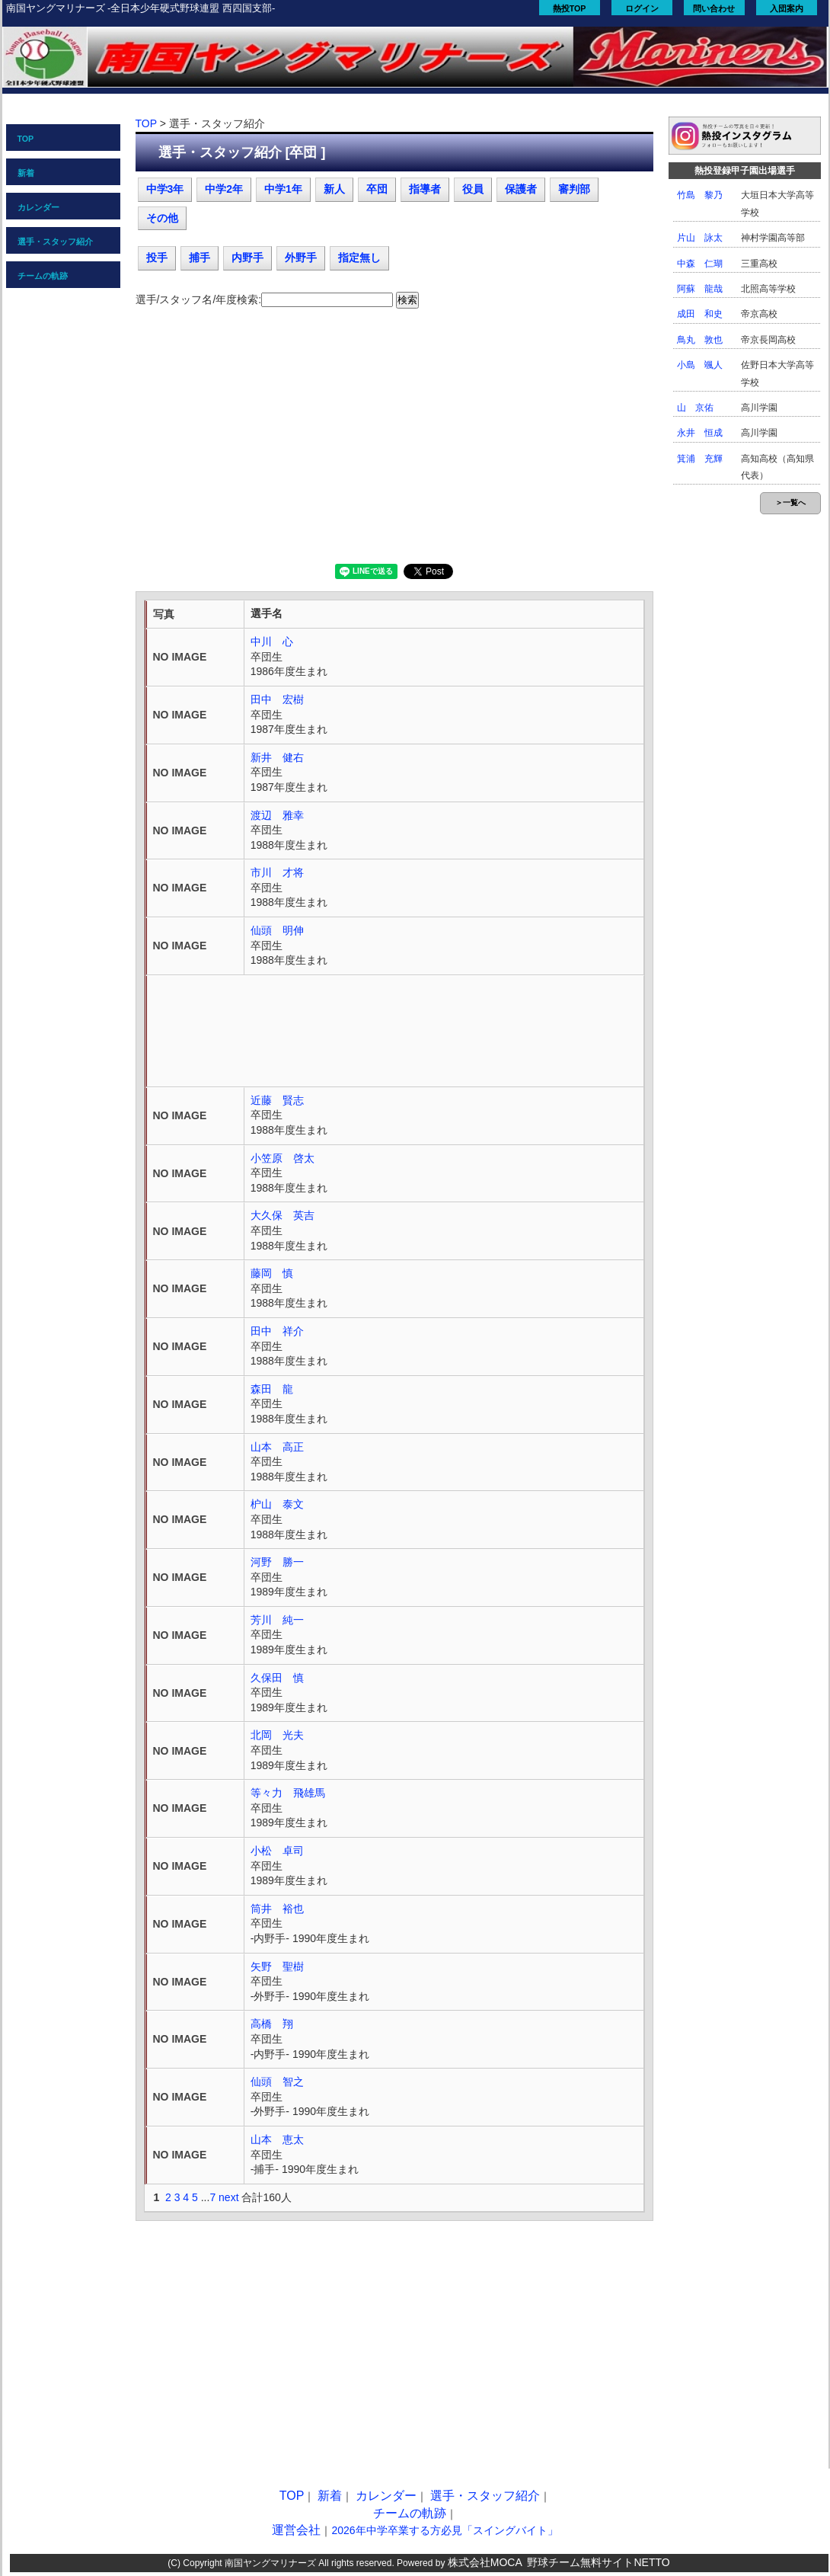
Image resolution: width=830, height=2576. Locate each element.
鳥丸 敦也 (700, 339)
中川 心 (272, 641)
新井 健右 (277, 757)
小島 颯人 (700, 365)
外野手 (301, 257)
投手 (157, 257)
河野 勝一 (277, 1562)
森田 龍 (272, 1389)
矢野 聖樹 (277, 1966)
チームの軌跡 (43, 275)
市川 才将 (277, 872)
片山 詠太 (700, 237)
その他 (162, 218)
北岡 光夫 (277, 1735)
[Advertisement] (394, 442)
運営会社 (296, 2529)
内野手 (247, 257)
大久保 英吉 (282, 1215)
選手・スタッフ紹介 (55, 241)
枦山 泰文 (277, 1504)
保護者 (521, 189)
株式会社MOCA (485, 2562)
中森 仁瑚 (700, 263)
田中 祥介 (277, 1331)
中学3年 (165, 189)
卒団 (377, 189)
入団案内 (786, 8)
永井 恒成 (700, 432)
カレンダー (38, 207)
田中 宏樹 (277, 699)
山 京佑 (695, 407)
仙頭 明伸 (277, 930)
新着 (26, 173)
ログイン (642, 8)
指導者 (425, 189)
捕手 (199, 257)
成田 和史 (700, 314)
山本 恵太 (277, 2139)
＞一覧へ (790, 502)
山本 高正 (277, 1447)
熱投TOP (569, 8)
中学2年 (224, 189)
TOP (26, 138)
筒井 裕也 (277, 1908)
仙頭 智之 (277, 2081)
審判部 (574, 189)
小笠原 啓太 (282, 1158)
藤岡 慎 (272, 1273)
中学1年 (283, 189)
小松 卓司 (277, 1851)
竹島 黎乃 (700, 195)
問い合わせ (714, 8)
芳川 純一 (277, 1620)
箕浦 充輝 (700, 458)
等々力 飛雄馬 (288, 1793)
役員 (473, 189)
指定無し (359, 257)
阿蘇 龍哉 (700, 288)
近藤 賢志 (277, 1100)
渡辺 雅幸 (277, 815)
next (228, 2197)
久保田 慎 (277, 1678)
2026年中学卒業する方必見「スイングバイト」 (444, 2530)
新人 (334, 189)
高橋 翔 (272, 2024)
